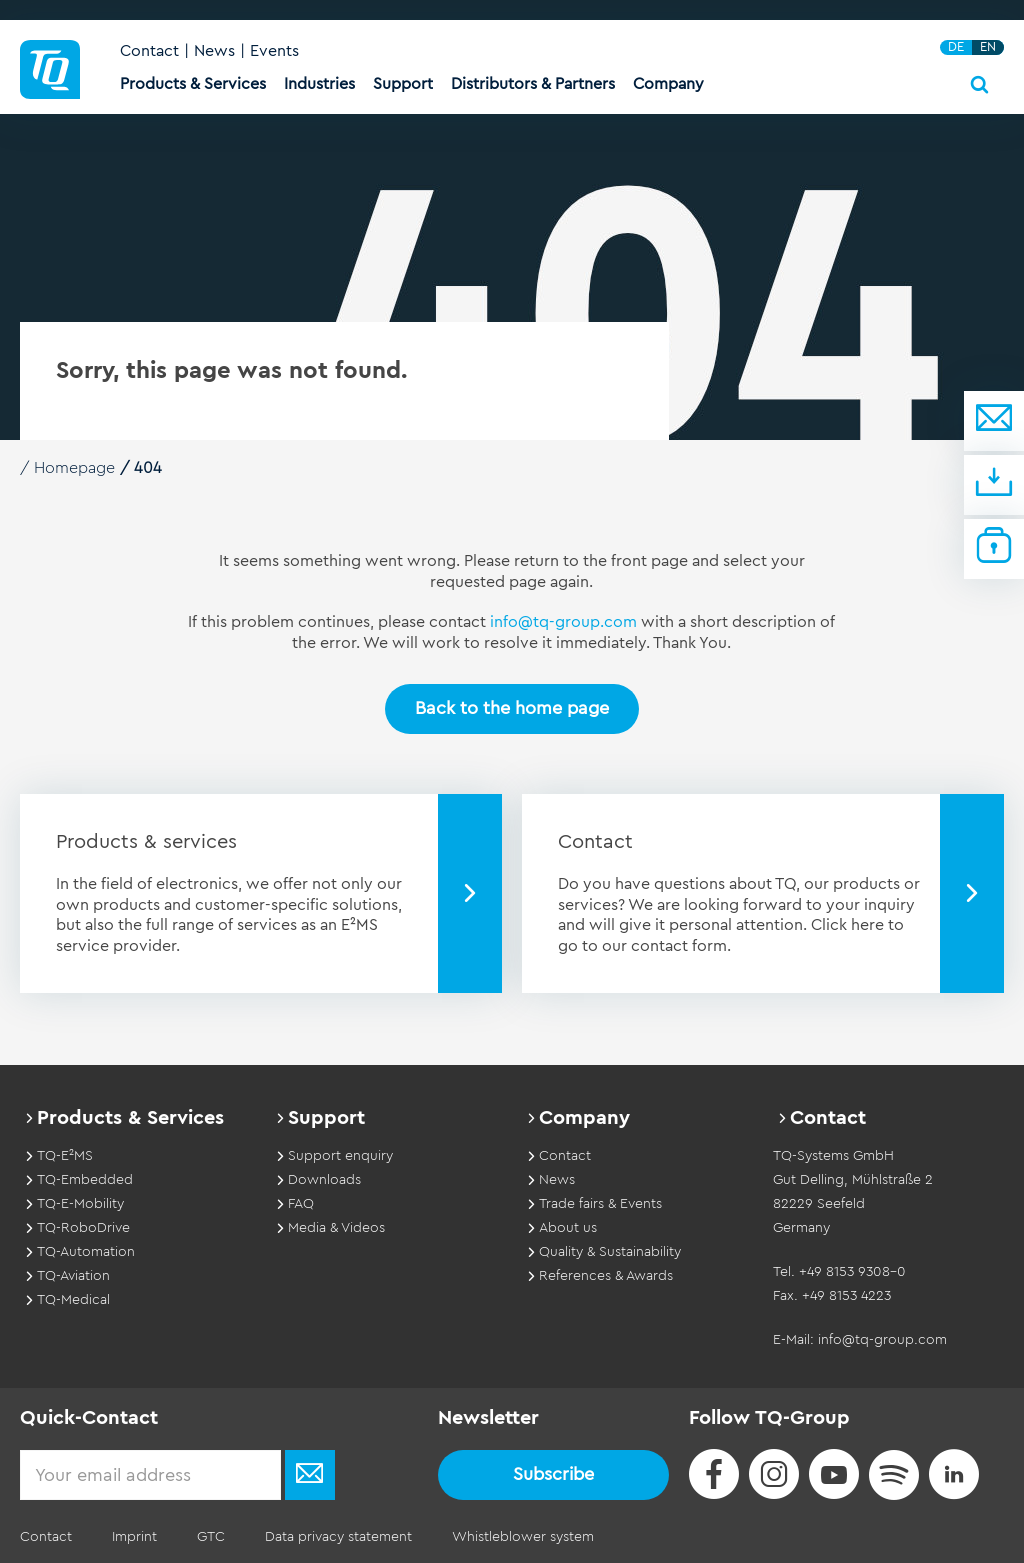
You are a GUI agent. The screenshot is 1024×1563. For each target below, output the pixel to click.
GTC (211, 1537)
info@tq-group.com (563, 622)
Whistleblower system (523, 1537)
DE (956, 47)
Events (274, 51)
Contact (149, 51)
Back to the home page (512, 708)
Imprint (134, 1537)
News (214, 51)
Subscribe (553, 1474)
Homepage (74, 468)
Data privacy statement (338, 1537)
